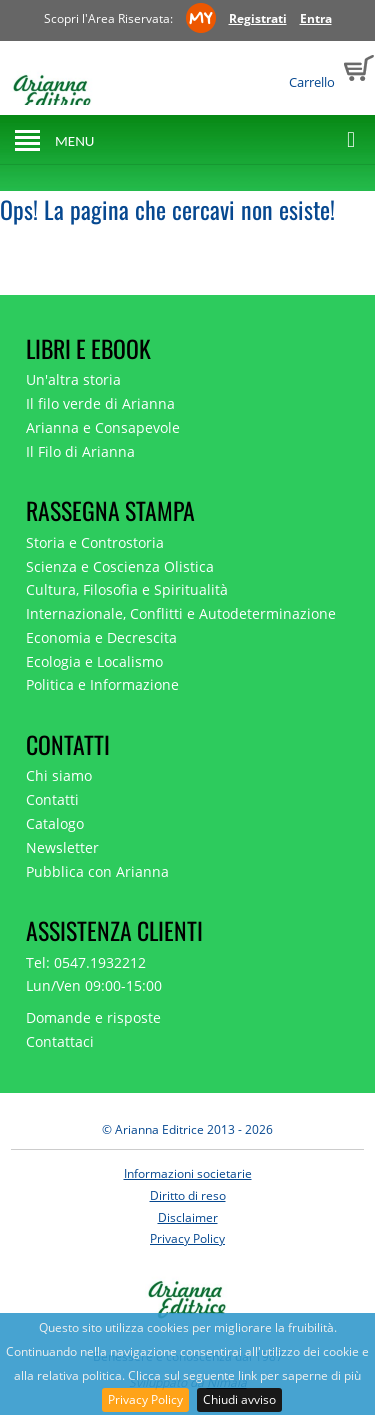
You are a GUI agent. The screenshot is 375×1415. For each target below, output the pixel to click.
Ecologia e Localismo (94, 661)
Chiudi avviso (239, 1399)
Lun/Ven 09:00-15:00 (94, 985)
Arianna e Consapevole (103, 427)
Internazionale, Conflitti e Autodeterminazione (181, 613)
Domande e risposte (93, 1017)
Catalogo (55, 823)
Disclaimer (188, 1217)
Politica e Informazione (102, 684)
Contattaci (60, 1041)
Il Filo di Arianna (80, 451)
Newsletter (62, 847)
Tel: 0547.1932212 (86, 962)
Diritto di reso (188, 1195)
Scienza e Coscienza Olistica (120, 566)
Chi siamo (59, 775)
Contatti (52, 799)
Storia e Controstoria (95, 542)
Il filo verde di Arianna (100, 403)
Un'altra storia (73, 379)
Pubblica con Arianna (97, 871)
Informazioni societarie (188, 1173)
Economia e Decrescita (101, 637)
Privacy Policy (145, 1399)
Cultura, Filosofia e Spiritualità (127, 589)
